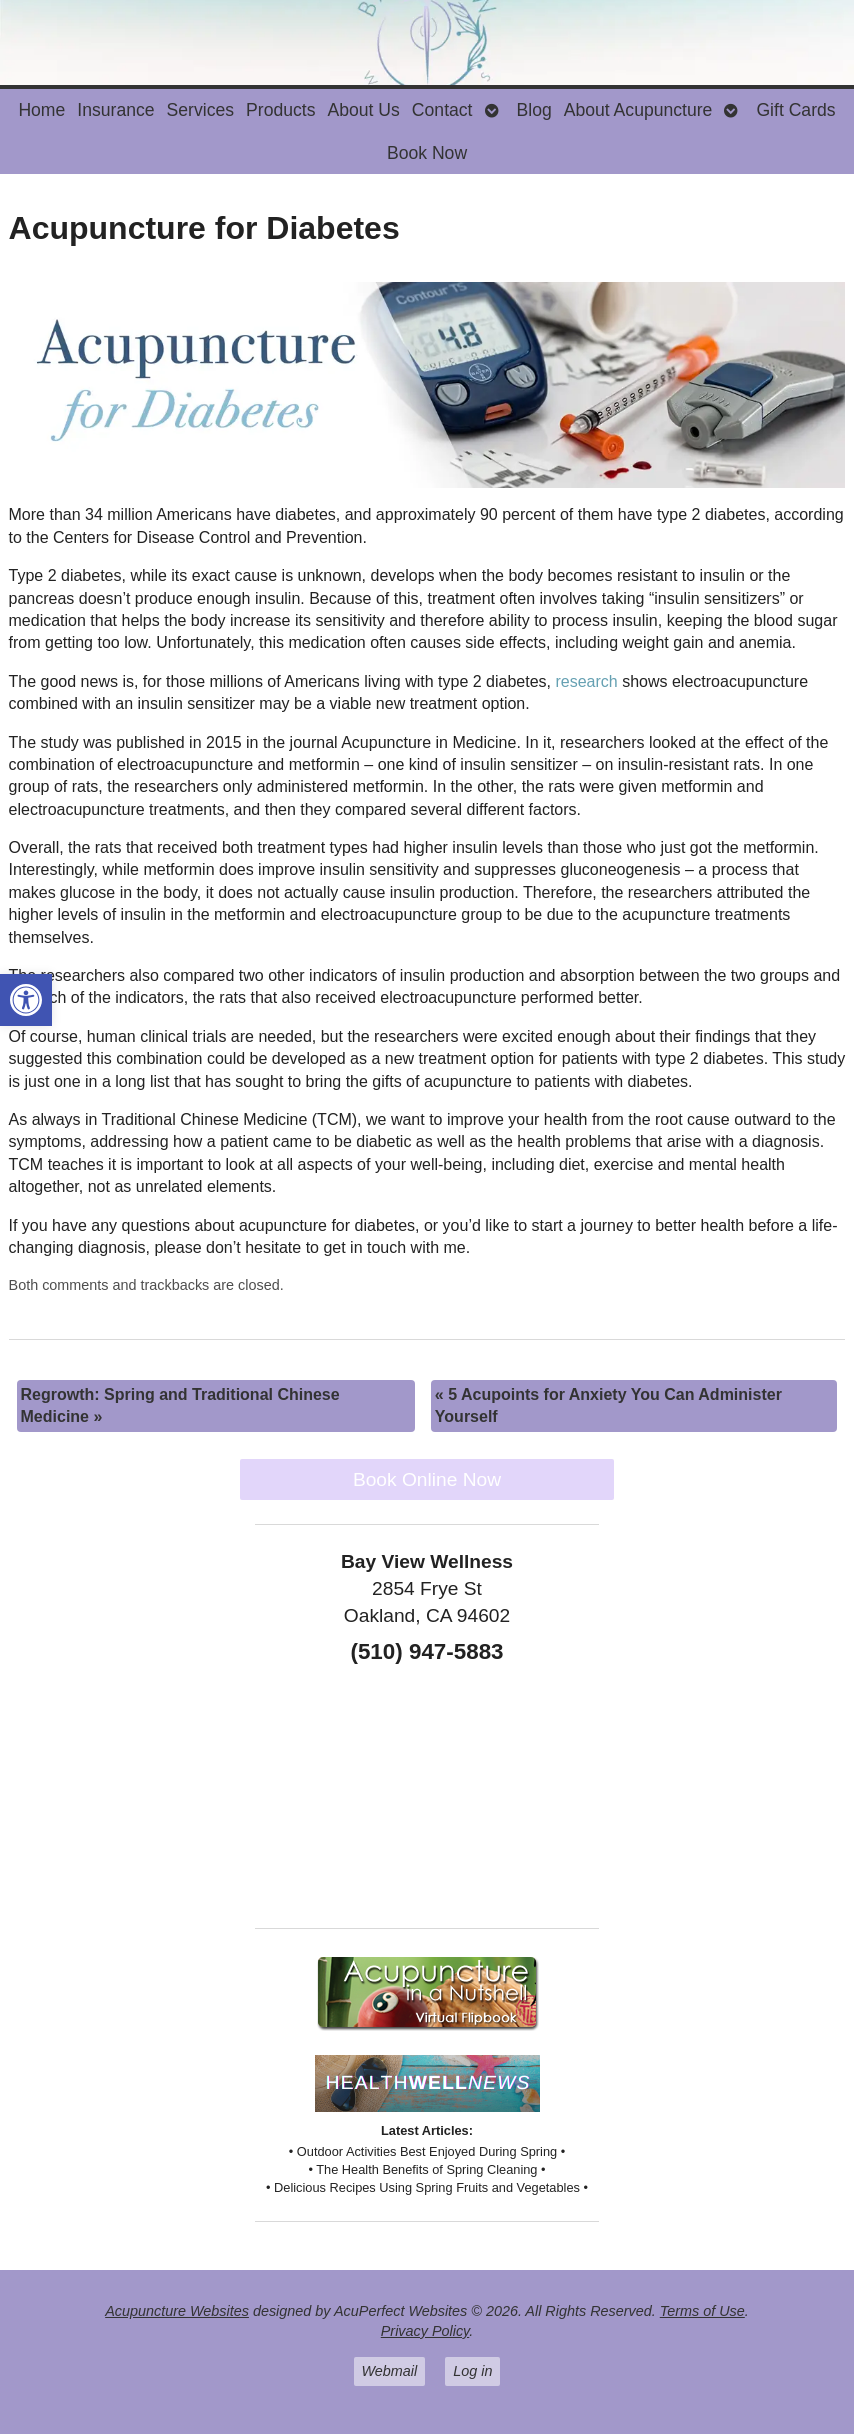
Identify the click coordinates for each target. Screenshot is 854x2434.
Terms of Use (702, 2311)
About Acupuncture (638, 110)
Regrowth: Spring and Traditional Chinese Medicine (180, 1405)
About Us (363, 110)
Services (200, 110)
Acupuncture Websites (177, 2311)
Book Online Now (427, 1479)
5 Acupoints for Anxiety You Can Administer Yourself (608, 1405)
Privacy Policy (425, 2331)
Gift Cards (795, 110)
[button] (26, 1000)
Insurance (115, 110)
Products (280, 110)
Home (41, 110)
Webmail (390, 2371)
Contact (442, 110)
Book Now (427, 153)
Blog (534, 110)
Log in (472, 2371)
